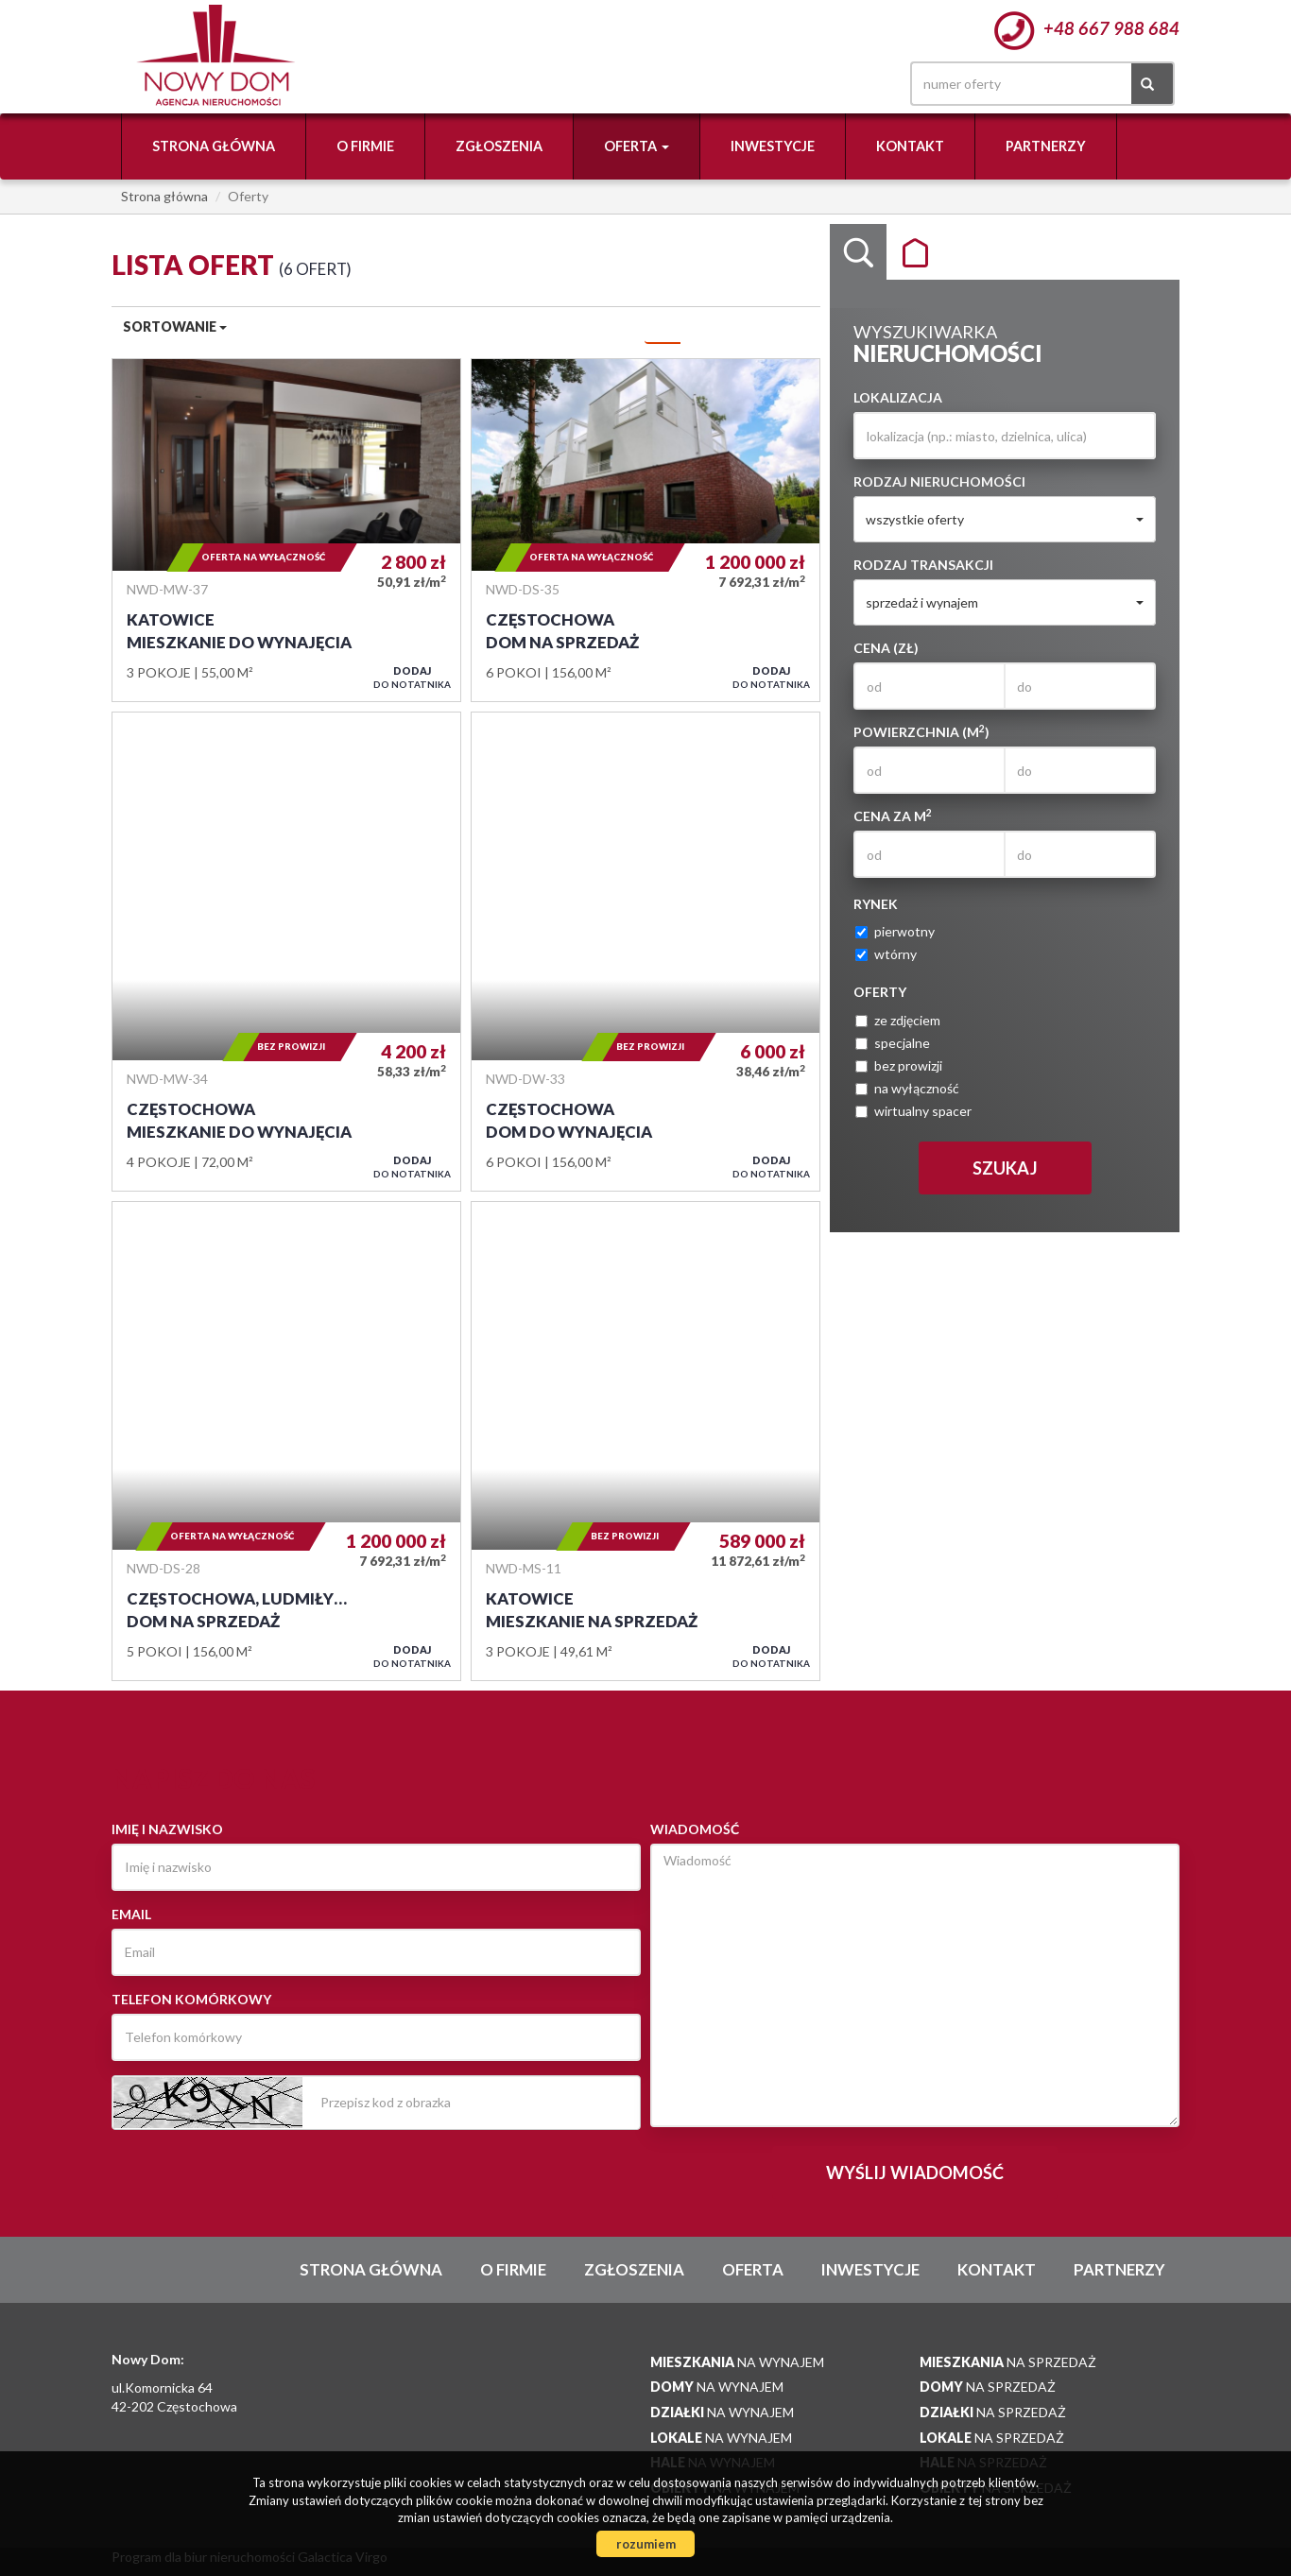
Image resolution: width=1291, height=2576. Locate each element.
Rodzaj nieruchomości (939, 481)
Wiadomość (694, 1829)
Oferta (752, 2269)
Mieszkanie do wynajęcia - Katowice (286, 530)
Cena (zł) (886, 648)
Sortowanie (175, 326)
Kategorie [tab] (914, 252)
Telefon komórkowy (191, 1999)
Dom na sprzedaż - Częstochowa (645, 530)
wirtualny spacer (913, 1111)
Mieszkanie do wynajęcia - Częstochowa (286, 952)
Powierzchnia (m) (921, 731)
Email (131, 1914)
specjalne (892, 1043)
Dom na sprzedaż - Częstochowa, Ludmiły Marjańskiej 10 (286, 1441)
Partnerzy (1046, 146)
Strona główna (213, 146)
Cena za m (892, 815)
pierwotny (895, 931)
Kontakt (910, 146)
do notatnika (412, 677)
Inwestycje (773, 146)
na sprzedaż (1008, 2362)
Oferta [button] (636, 146)
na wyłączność (907, 1088)
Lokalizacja (897, 397)
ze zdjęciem (897, 1020)
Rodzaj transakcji (923, 565)
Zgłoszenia (499, 146)
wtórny (886, 954)
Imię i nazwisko (167, 1829)
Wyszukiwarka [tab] (858, 252)
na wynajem (737, 2362)
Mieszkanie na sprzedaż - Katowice (645, 1441)
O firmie (365, 146)
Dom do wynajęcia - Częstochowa (645, 952)
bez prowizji (898, 1065)
